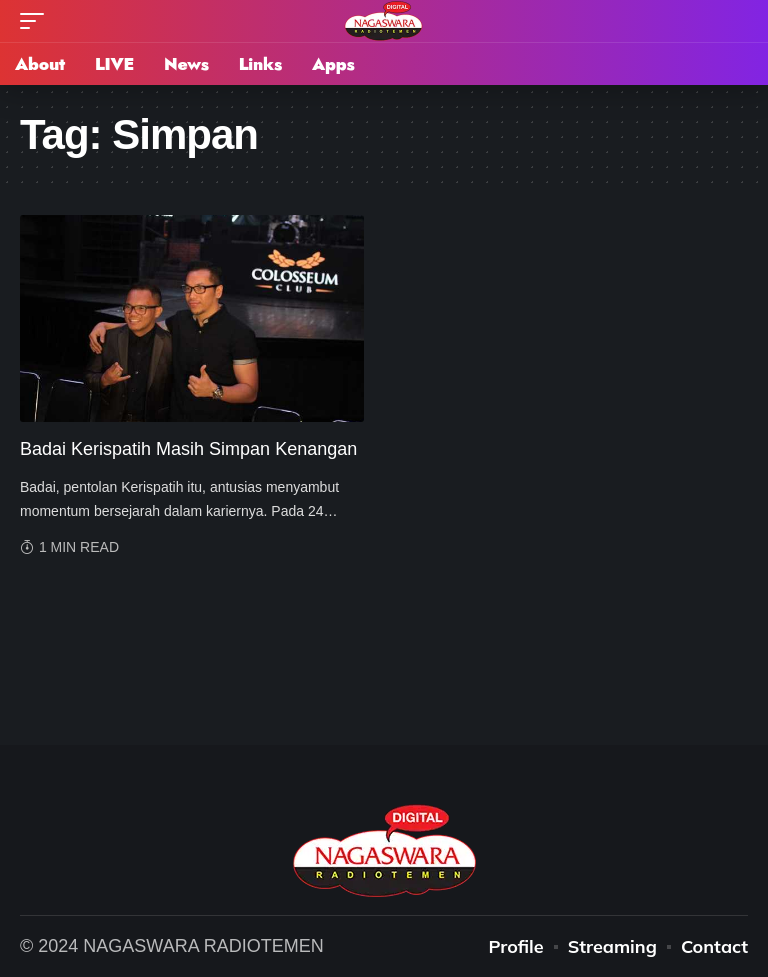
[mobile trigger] (37, 21)
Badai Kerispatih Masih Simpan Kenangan (188, 449)
